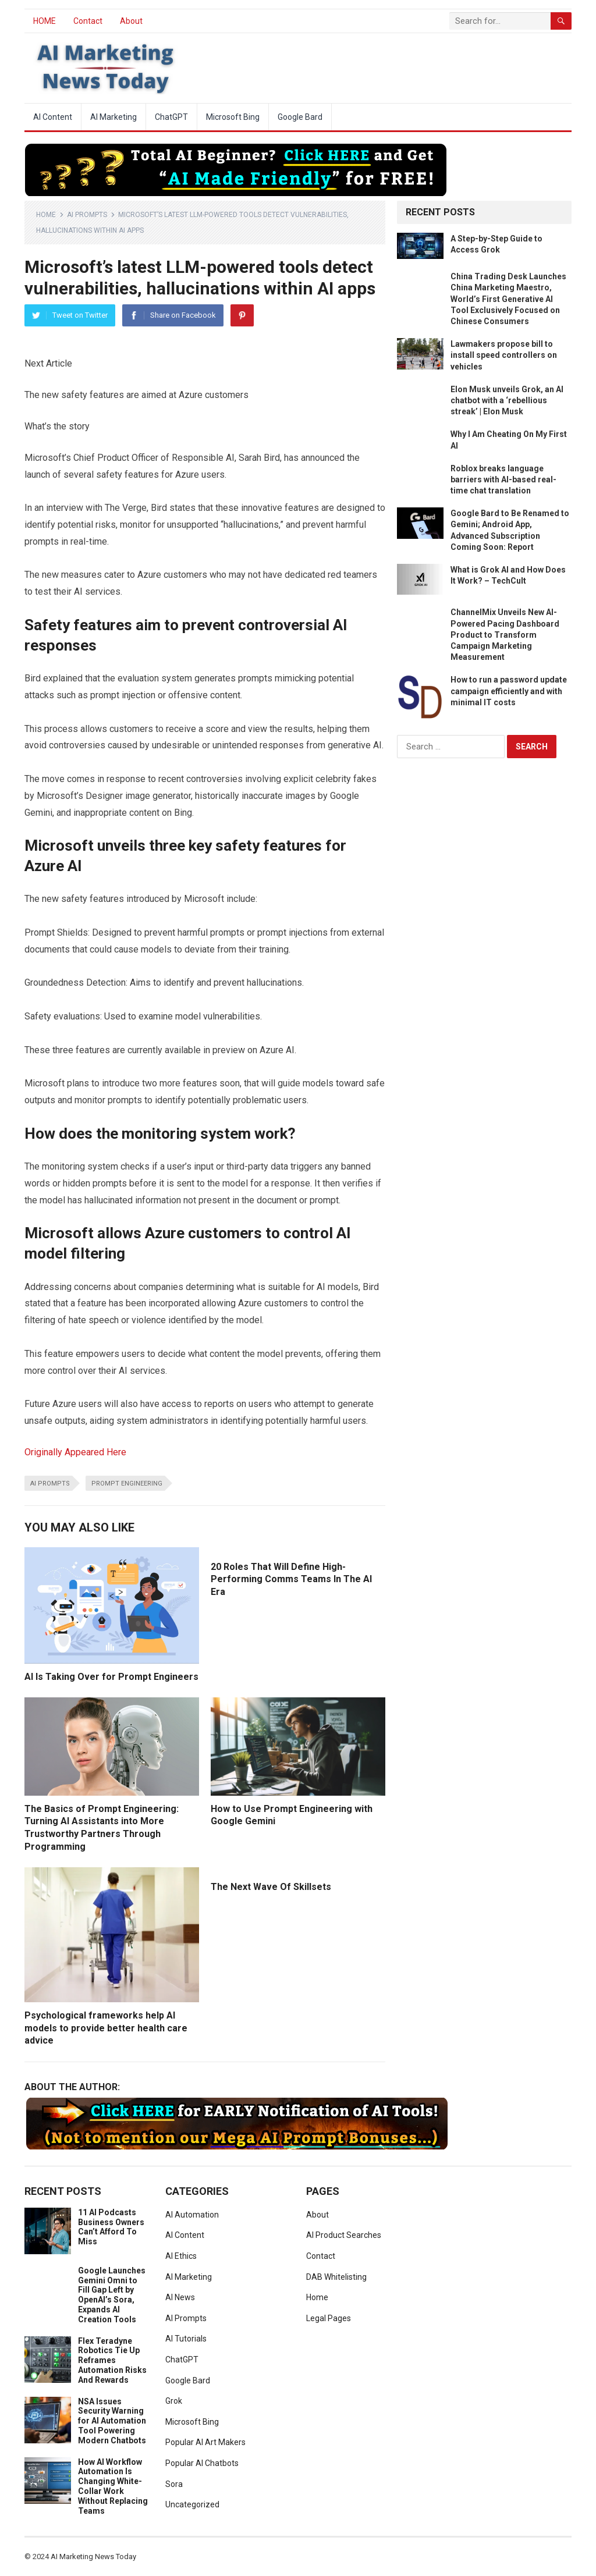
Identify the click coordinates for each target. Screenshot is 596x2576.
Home (46, 215)
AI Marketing (113, 117)
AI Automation (192, 2214)
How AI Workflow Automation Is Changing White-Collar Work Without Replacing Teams (113, 2486)
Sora (174, 2484)
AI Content (52, 117)
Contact (87, 21)
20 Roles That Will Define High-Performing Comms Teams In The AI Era (291, 1579)
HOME (44, 21)
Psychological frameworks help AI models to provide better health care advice (105, 2028)
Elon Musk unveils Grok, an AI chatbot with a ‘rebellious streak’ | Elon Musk (506, 400)
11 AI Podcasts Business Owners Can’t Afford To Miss (111, 2227)
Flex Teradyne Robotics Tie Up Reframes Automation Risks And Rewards (112, 2360)
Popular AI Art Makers (205, 2442)
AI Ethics (181, 2256)
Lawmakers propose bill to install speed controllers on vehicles (503, 355)
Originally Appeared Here (75, 1452)
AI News (180, 2297)
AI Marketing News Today (93, 2556)
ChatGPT (171, 117)
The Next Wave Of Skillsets (271, 1886)
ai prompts (50, 1483)
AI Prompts (87, 215)
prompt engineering (126, 1483)
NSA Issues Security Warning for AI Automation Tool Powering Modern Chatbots (112, 2421)
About (131, 21)
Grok (173, 2401)
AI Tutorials (186, 2338)
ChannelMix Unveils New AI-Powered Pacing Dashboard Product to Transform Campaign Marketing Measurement (504, 634)
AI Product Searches (343, 2235)
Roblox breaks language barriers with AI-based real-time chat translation (503, 479)
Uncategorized (192, 2504)
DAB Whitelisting (336, 2277)
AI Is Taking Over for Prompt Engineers (111, 1676)
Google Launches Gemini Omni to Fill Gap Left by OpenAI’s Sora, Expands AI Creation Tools (112, 2295)
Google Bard (300, 117)
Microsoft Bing (233, 117)
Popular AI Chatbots (202, 2463)
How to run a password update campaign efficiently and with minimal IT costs (508, 690)
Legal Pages (328, 2318)
